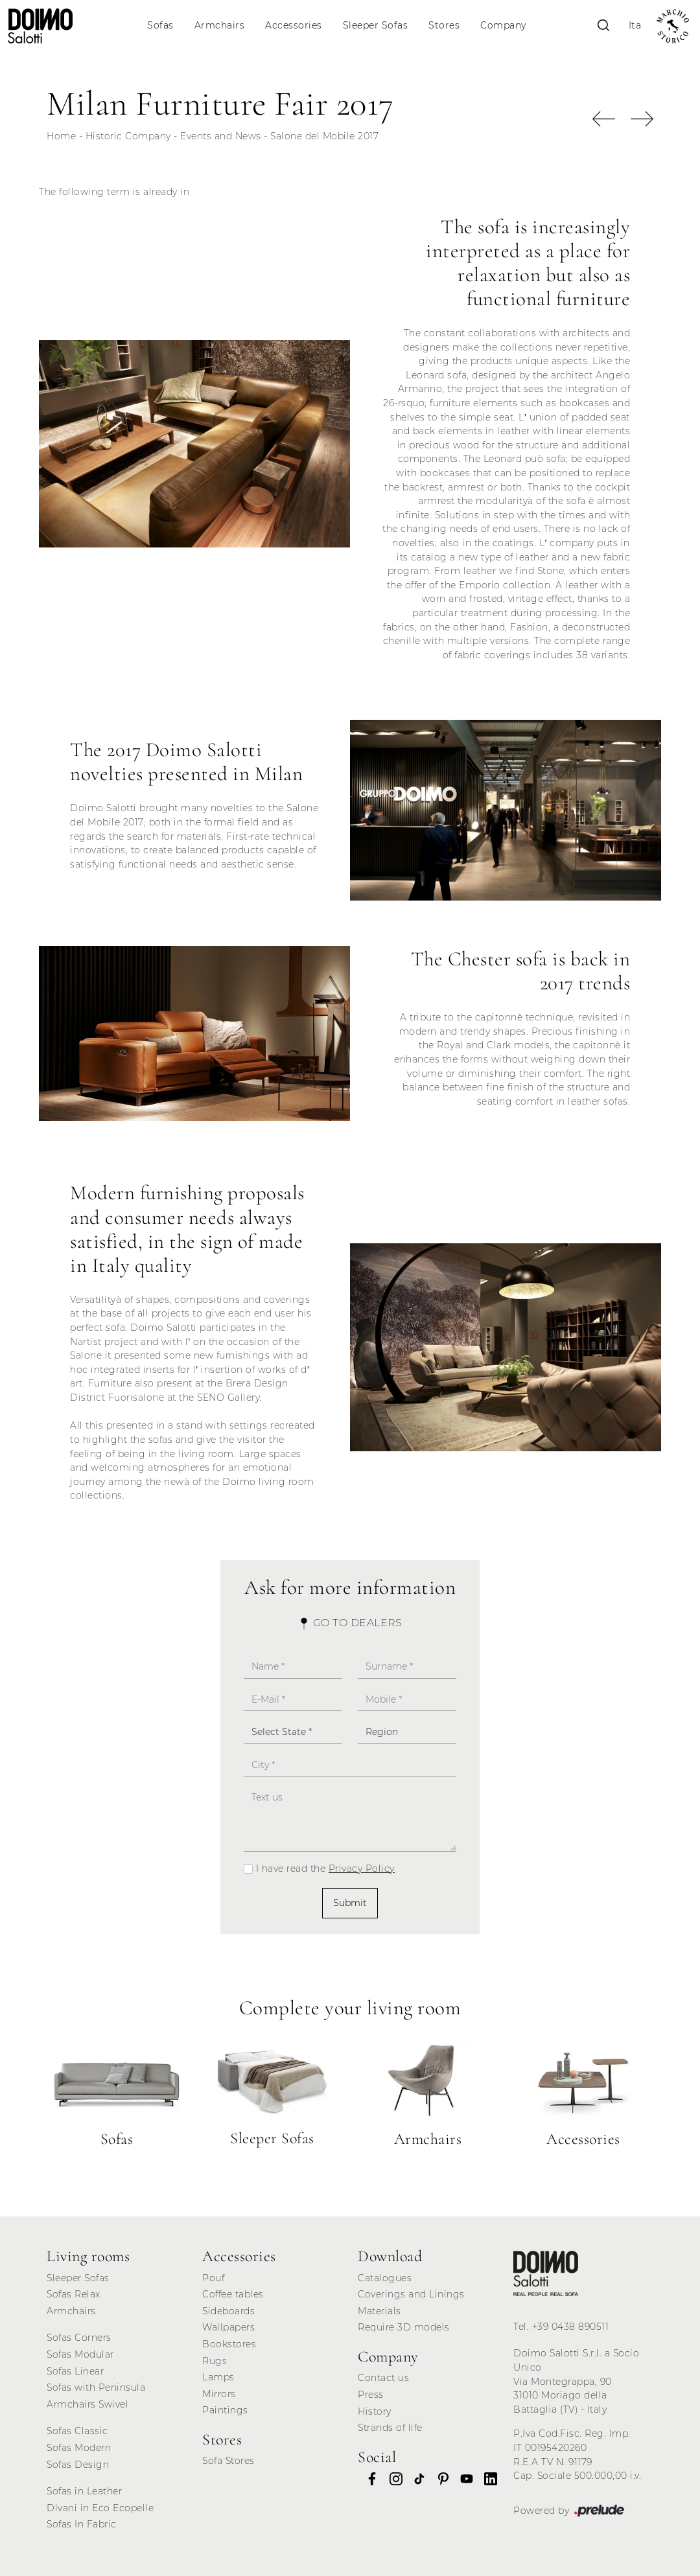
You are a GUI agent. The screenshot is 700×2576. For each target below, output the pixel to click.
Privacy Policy (362, 1868)
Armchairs (219, 25)
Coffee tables (233, 2294)
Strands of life (390, 2427)
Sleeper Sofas (375, 25)
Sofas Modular (80, 2354)
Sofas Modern (79, 2448)
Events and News (220, 136)
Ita (635, 25)
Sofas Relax (73, 2294)
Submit (350, 1903)
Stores (444, 25)
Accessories (293, 25)
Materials (379, 2311)
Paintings (225, 2410)
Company (503, 25)
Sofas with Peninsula (96, 2387)
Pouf (213, 2278)
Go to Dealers (350, 1622)
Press (371, 2394)
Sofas (160, 25)
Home (61, 136)
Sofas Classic (77, 2431)
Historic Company (128, 136)
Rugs (214, 2361)
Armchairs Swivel (87, 2404)
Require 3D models (404, 2327)
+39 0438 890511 (570, 2326)
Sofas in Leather (84, 2491)
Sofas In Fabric (82, 2524)
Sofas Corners (79, 2337)
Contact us (383, 2378)
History (374, 2411)
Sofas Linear (75, 2371)
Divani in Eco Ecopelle (100, 2508)
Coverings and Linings (411, 2294)
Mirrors (219, 2394)
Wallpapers (228, 2327)
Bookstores (229, 2344)
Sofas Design (78, 2464)
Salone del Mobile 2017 (324, 136)
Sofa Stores (228, 2461)
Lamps (218, 2377)
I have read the (325, 1868)
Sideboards (228, 2311)
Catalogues (385, 2278)
